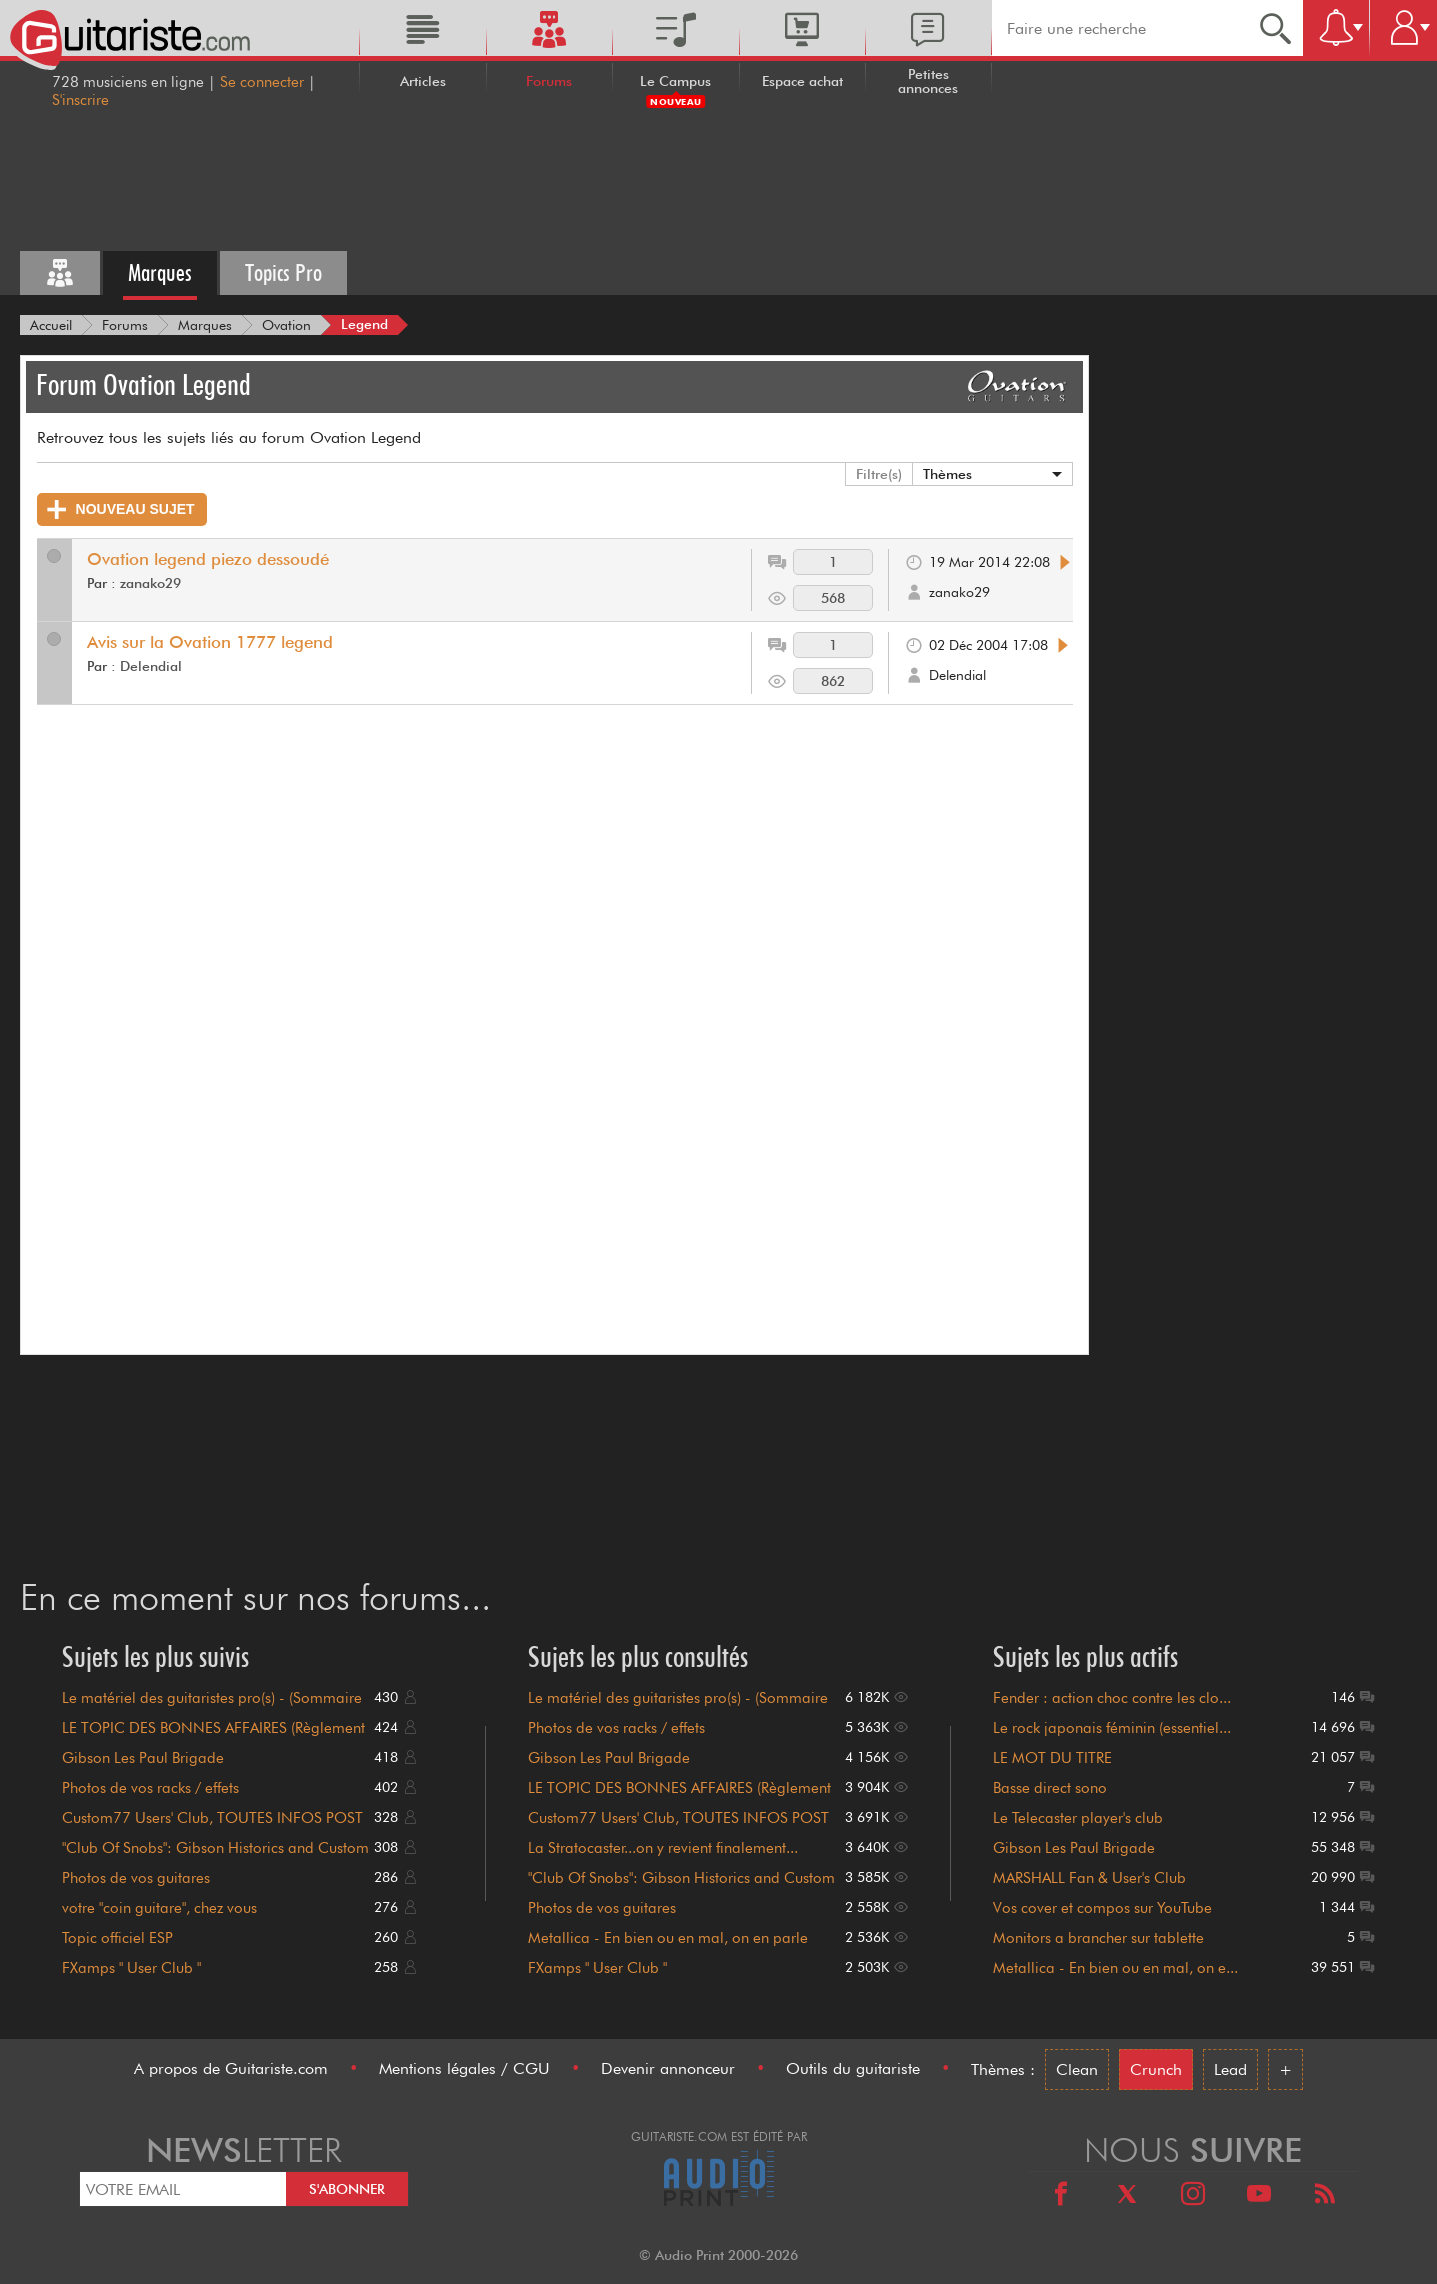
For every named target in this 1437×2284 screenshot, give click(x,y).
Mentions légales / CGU (464, 2068)
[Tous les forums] (60, 273)
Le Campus (675, 81)
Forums (549, 81)
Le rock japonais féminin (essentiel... (1112, 1728)
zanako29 (150, 583)
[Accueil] (51, 325)
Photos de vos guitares (136, 1878)
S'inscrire (80, 100)
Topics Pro (283, 272)
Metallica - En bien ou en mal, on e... (1115, 1968)
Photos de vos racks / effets (150, 1788)
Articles (423, 81)
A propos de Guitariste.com (231, 2068)
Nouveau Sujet (120, 509)
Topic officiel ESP (117, 1938)
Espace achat (802, 81)
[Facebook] (1061, 2196)
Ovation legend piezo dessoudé (208, 559)
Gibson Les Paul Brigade (143, 1758)
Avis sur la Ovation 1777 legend (210, 642)
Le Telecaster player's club (1078, 1818)
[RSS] (1325, 2196)
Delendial (151, 666)
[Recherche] (1275, 28)
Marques (160, 272)
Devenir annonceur (668, 2068)
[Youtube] (1259, 2196)
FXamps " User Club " (131, 1968)
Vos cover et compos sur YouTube (1102, 1908)
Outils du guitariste (853, 2068)
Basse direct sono (1050, 1788)
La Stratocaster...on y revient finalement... (663, 1848)
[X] (1127, 2196)
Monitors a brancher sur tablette (1098, 1938)
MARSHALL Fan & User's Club (1089, 1878)
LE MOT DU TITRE (1052, 1758)
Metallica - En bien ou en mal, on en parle (668, 1938)
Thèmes (947, 474)
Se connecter (262, 82)
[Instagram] (1193, 2196)
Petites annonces (928, 81)
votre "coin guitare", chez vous (159, 1908)
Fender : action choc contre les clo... (1112, 1698)
